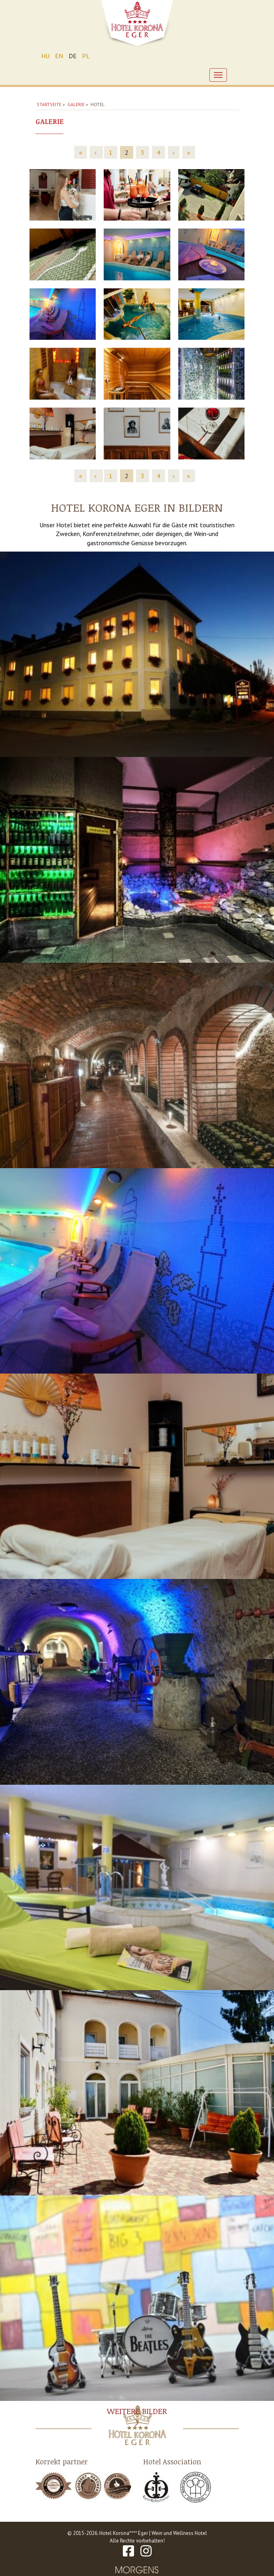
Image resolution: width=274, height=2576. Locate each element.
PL (86, 56)
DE (73, 56)
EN (59, 56)
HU (45, 56)
